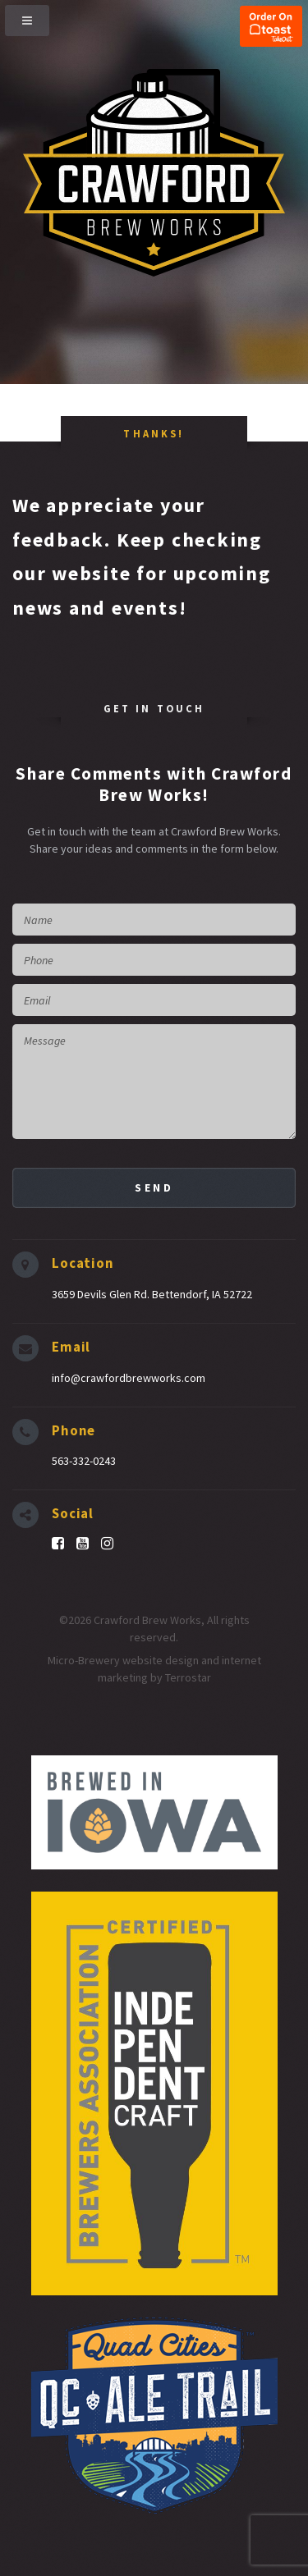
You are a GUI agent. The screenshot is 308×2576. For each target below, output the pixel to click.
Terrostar (188, 1677)
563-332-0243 (84, 1460)
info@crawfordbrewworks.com (128, 1377)
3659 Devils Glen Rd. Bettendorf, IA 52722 (152, 1294)
